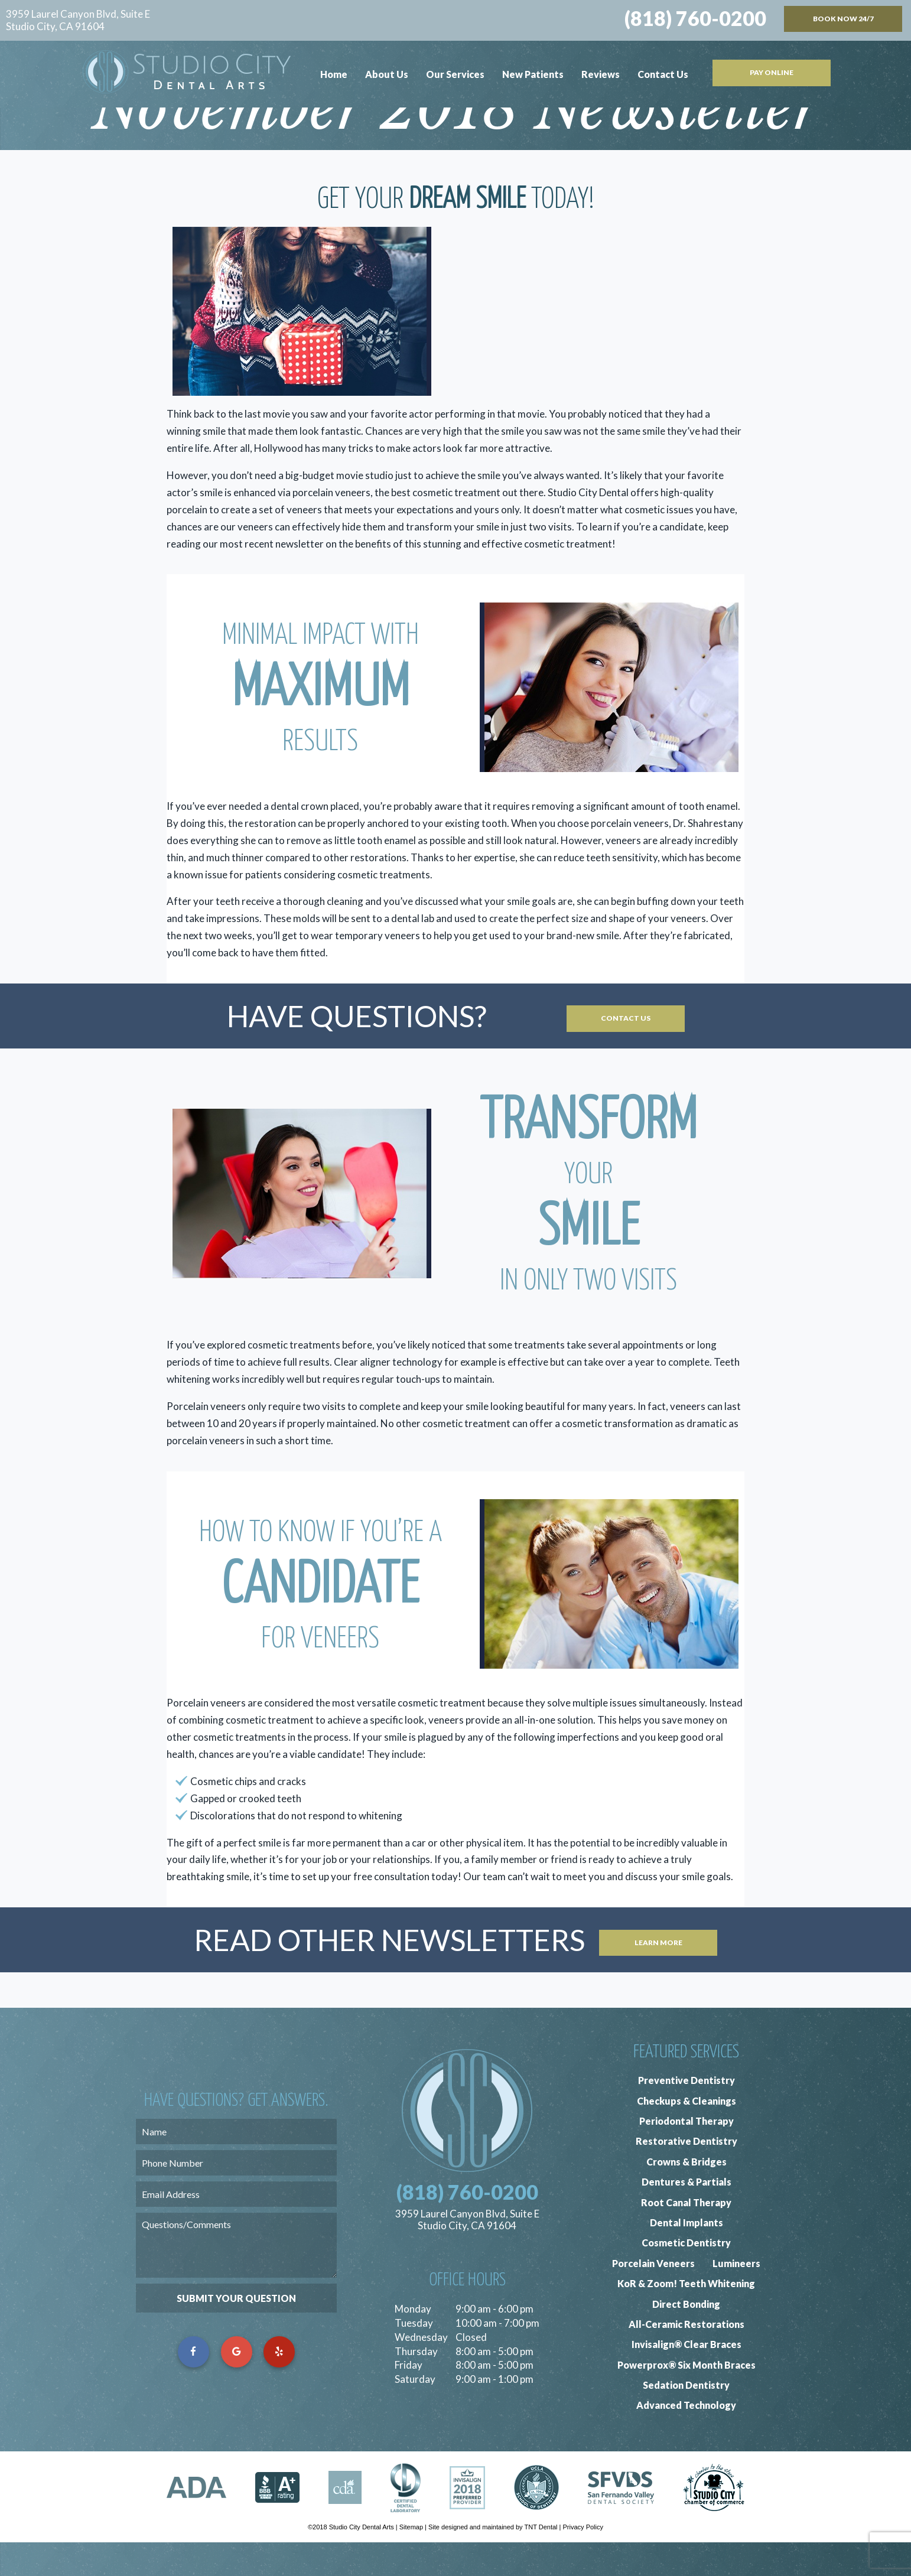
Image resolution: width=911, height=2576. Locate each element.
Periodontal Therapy (686, 2154)
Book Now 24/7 (843, 18)
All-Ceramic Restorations (686, 2357)
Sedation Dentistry (686, 2418)
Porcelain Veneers (653, 2297)
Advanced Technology (686, 2439)
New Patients (533, 74)
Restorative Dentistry (686, 2175)
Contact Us (662, 74)
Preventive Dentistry (686, 2113)
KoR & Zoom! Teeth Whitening (686, 2317)
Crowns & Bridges (686, 2195)
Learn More (658, 1973)
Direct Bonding (686, 2337)
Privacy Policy (583, 2560)
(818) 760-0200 (695, 18)
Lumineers (736, 2297)
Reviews (600, 74)
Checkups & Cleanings (686, 2134)
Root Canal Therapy (686, 2236)
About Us (386, 74)
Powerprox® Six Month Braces (686, 2398)
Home (333, 74)
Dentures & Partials (686, 2215)
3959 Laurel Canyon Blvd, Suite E (78, 20)
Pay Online (771, 72)
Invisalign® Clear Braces (686, 2377)
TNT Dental (540, 2560)
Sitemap (411, 2560)
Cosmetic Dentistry (686, 2276)
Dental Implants (686, 2256)
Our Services (455, 74)
